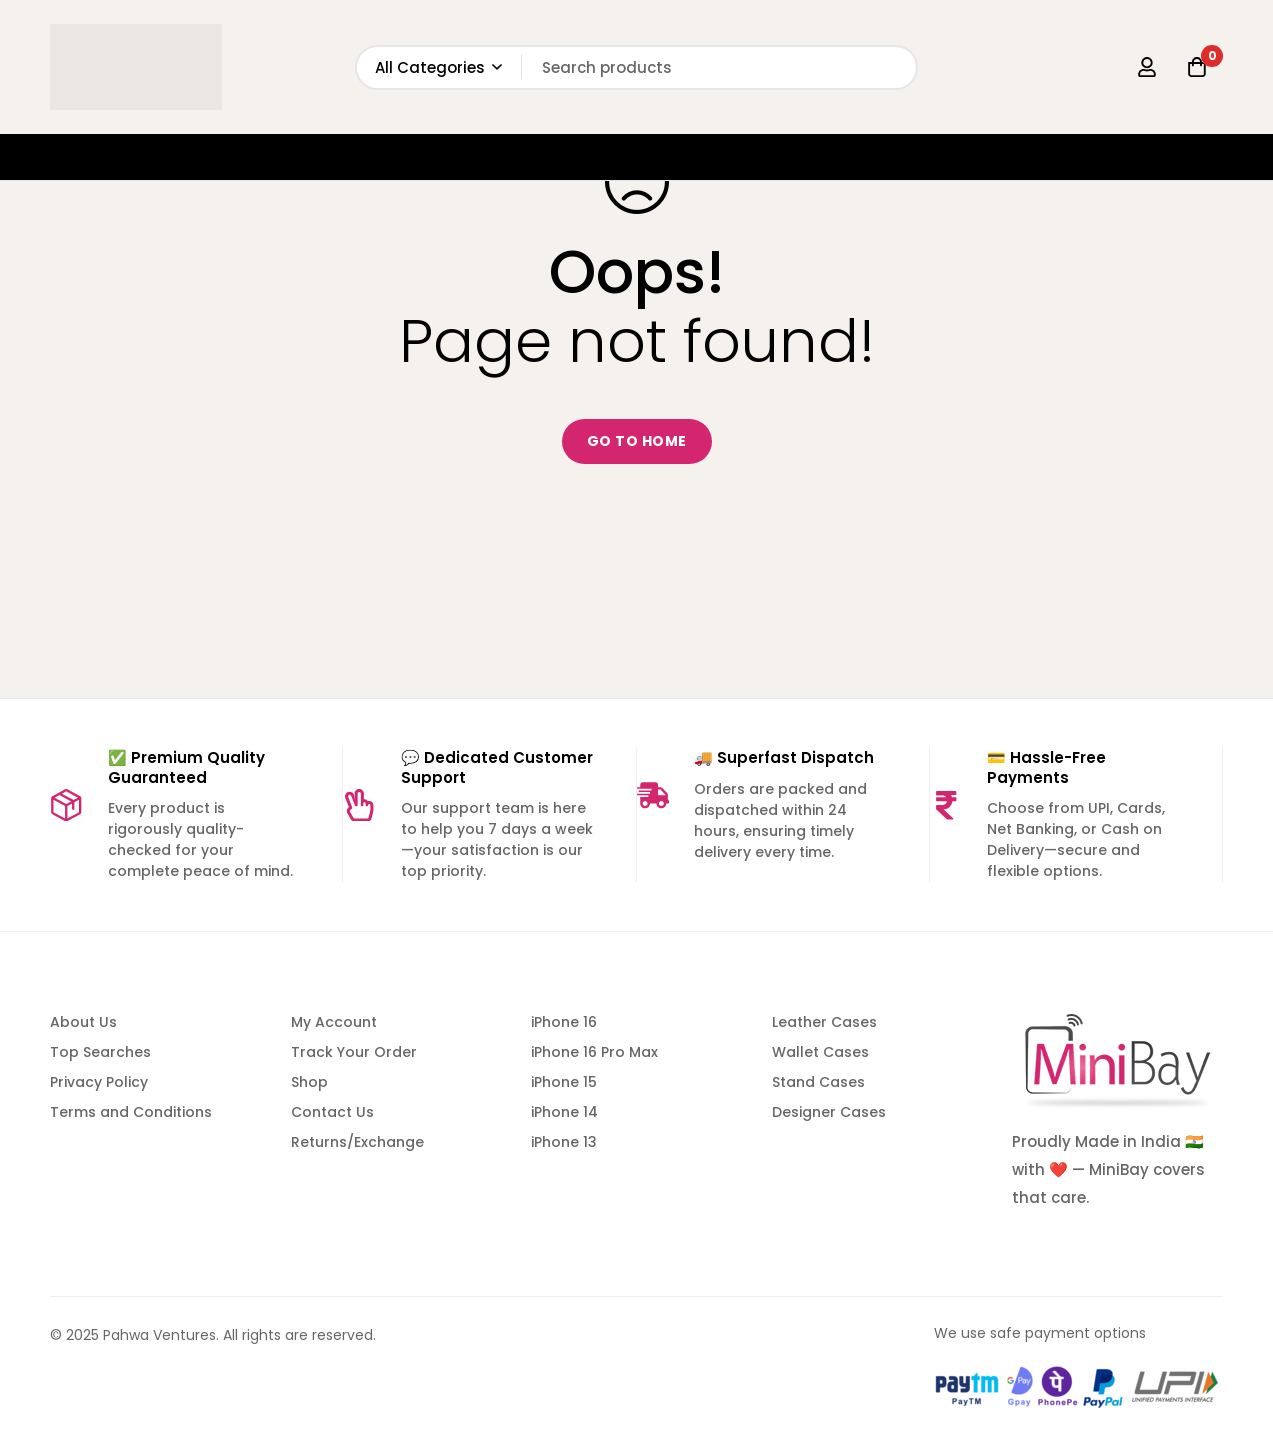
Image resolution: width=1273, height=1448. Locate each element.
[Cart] (1197, 67)
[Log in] (1147, 67)
